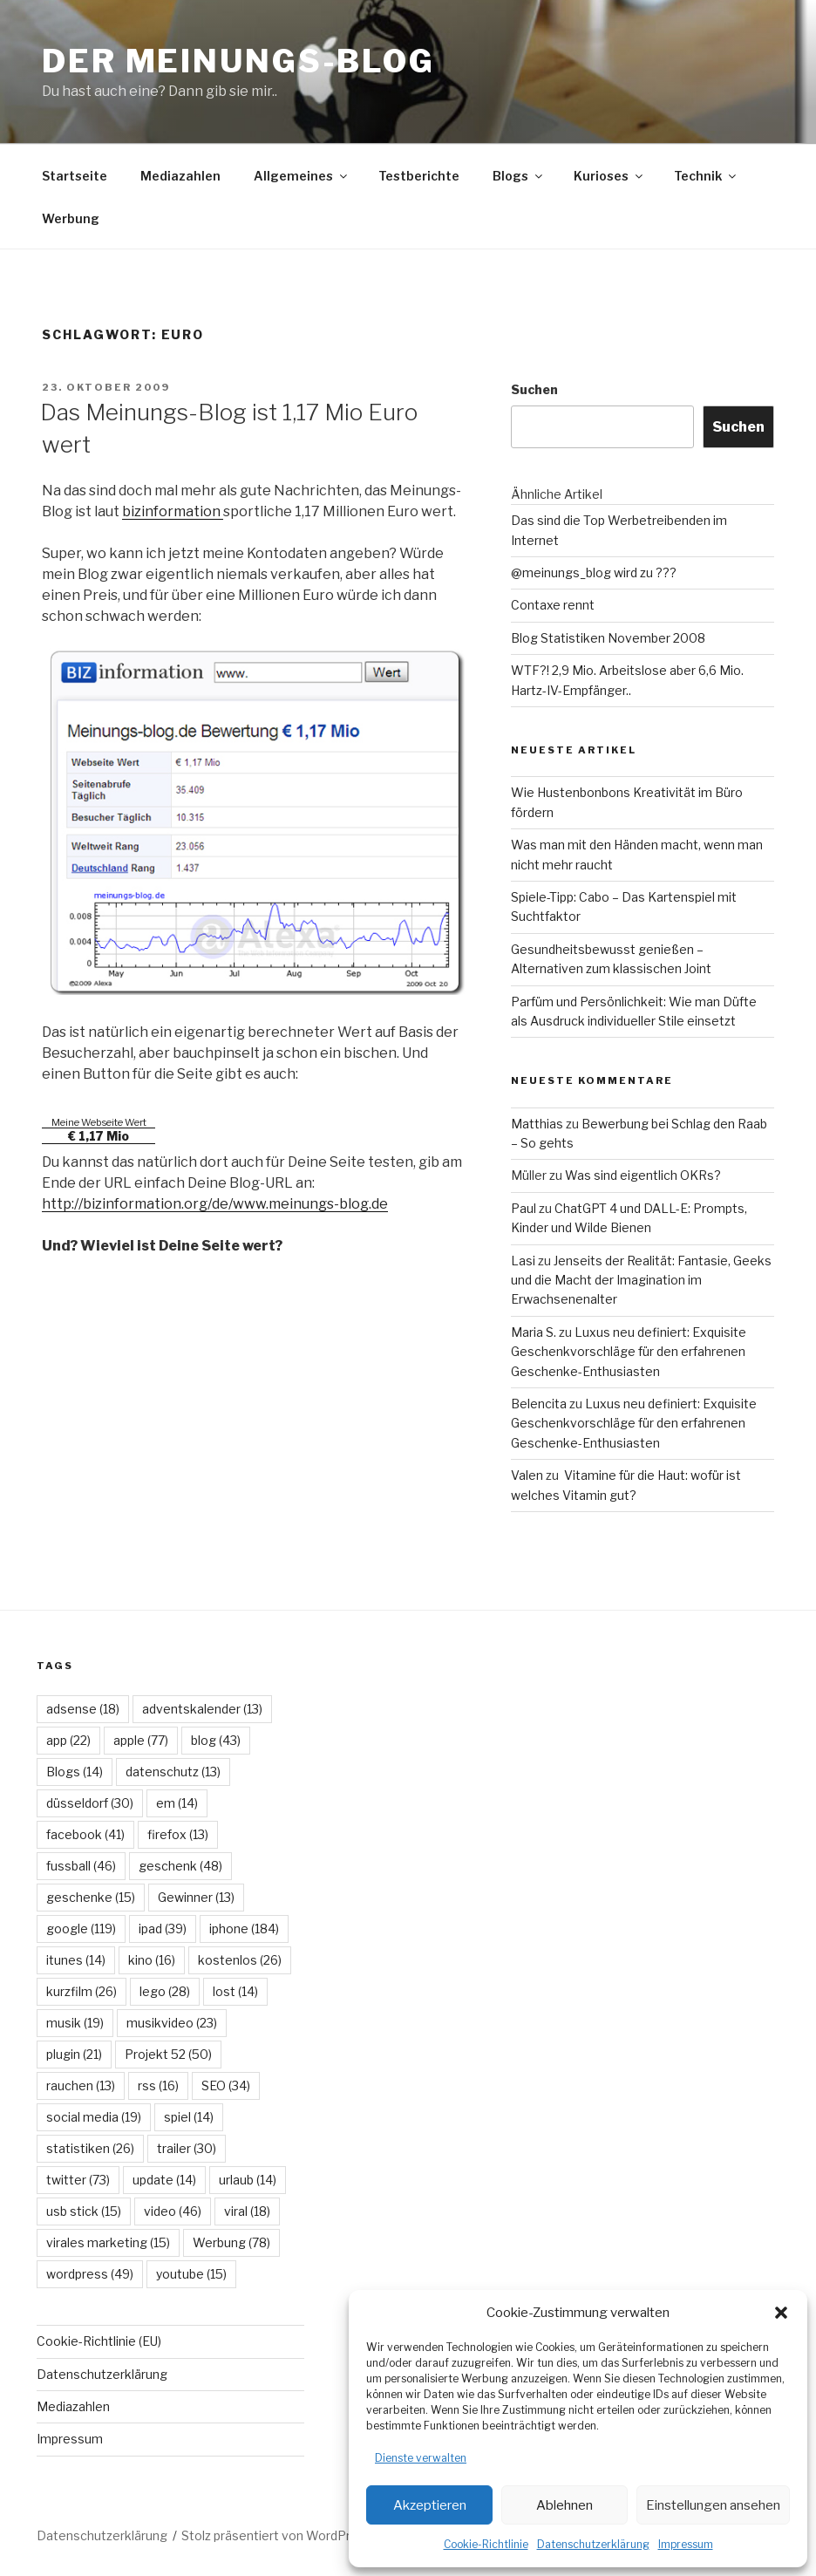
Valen (527, 1475)
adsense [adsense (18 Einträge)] (82, 1708)
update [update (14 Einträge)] (164, 2179)
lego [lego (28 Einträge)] (164, 1991)
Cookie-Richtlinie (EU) (99, 2341)
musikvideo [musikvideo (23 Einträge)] (171, 2022)
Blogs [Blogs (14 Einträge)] (74, 1771)
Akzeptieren (429, 2505)
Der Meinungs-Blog (238, 61)
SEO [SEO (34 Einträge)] (225, 2085)
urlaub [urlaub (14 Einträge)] (247, 2179)
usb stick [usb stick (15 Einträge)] (83, 2211)
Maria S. (533, 1332)
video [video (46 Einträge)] (172, 2211)
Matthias (537, 1123)
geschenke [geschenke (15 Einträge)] (90, 1897)
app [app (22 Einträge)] (68, 1740)
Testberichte (418, 175)
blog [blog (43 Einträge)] (216, 1740)
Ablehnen (564, 2505)
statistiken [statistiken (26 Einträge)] (90, 2148)
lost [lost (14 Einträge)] (235, 1991)
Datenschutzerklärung (593, 2544)
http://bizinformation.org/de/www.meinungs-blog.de (215, 1204)
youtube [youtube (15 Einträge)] (191, 2273)
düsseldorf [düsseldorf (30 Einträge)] (89, 1803)
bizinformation (172, 511)
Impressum (685, 2544)
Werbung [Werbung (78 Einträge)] (231, 2242)
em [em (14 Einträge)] (177, 1803)
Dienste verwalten (420, 2457)
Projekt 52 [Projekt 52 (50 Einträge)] (168, 2054)
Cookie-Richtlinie (486, 2544)
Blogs (519, 175)
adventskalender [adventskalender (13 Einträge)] (202, 1708)
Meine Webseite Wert (98, 1122)
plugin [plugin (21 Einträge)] (74, 2054)
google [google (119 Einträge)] (81, 1928)
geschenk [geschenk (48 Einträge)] (180, 1865)
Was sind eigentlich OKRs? (643, 1175)
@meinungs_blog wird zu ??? (594, 572)
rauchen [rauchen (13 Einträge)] (80, 2085)
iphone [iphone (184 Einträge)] (244, 1928)
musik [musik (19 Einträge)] (75, 2022)
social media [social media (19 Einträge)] (93, 2116)
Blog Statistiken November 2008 (608, 637)
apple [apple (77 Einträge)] (140, 1740)
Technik (706, 175)
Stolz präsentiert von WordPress (276, 2535)
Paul (523, 1208)
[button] (781, 2312)
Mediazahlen (180, 175)
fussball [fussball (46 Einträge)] (81, 1865)
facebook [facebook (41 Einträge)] (85, 1834)
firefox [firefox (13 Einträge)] (177, 1834)
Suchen (534, 389)
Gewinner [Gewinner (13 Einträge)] (196, 1897)
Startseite (74, 175)
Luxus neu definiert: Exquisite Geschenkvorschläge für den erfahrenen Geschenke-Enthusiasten (628, 1352)
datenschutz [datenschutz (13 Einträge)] (173, 1771)
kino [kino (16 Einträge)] (151, 1959)
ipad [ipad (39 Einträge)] (163, 1928)
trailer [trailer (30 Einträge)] (186, 2148)
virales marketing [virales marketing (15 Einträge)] (108, 2242)
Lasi (523, 1260)
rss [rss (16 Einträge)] (158, 2085)
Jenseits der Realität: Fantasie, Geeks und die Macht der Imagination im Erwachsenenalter (641, 1280)
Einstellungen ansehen (713, 2505)
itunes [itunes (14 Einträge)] (75, 1959)
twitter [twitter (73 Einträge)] (78, 2179)
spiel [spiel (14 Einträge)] (189, 2116)
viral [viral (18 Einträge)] (247, 2211)
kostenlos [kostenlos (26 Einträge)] (240, 1959)
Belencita (539, 1403)
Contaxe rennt (553, 604)
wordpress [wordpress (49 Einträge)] (89, 2273)
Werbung (70, 218)
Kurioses (609, 175)
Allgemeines (302, 175)
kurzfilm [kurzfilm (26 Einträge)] (81, 1991)
